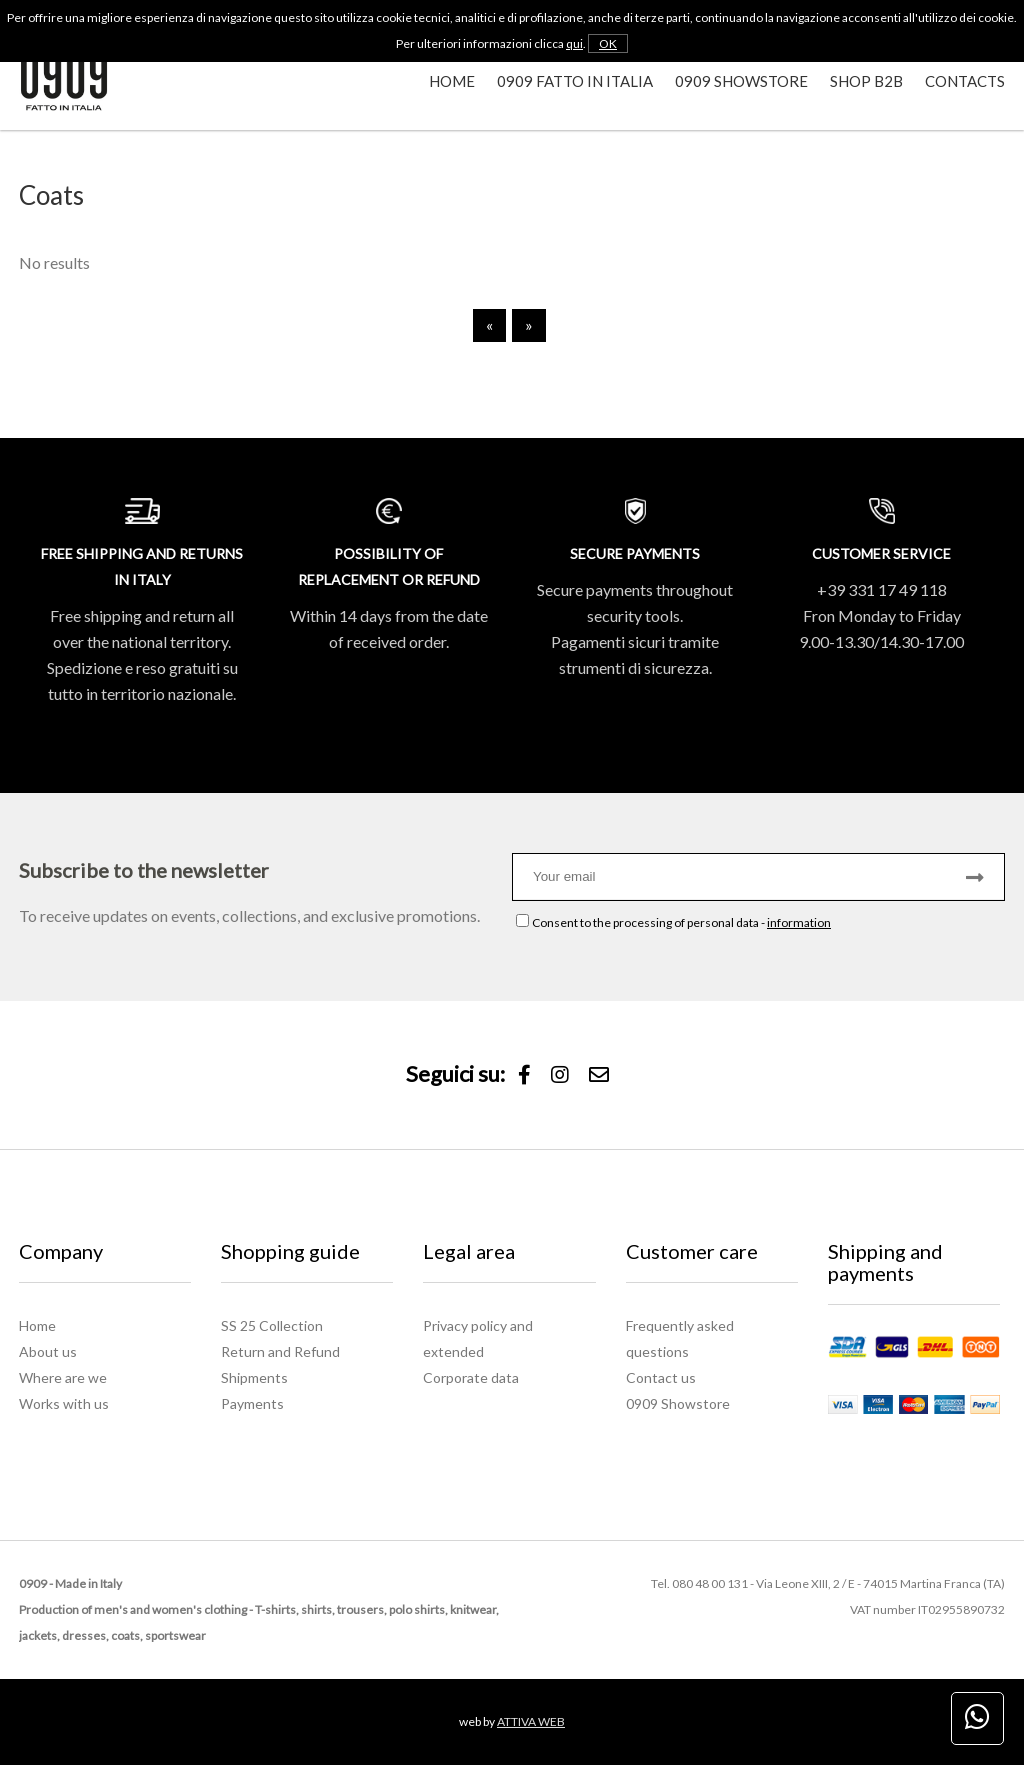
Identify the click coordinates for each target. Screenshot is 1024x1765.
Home (452, 81)
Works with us (64, 1403)
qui (574, 43)
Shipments (254, 1377)
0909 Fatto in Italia (575, 81)
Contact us (661, 1377)
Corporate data (471, 1377)
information (799, 922)
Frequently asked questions (680, 1338)
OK (608, 43)
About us (48, 1351)
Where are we (63, 1377)
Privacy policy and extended (478, 1338)
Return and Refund (280, 1351)
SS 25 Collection (272, 1325)
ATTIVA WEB (531, 1721)
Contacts (965, 81)
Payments (252, 1403)
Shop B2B (866, 81)
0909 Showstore (741, 81)
